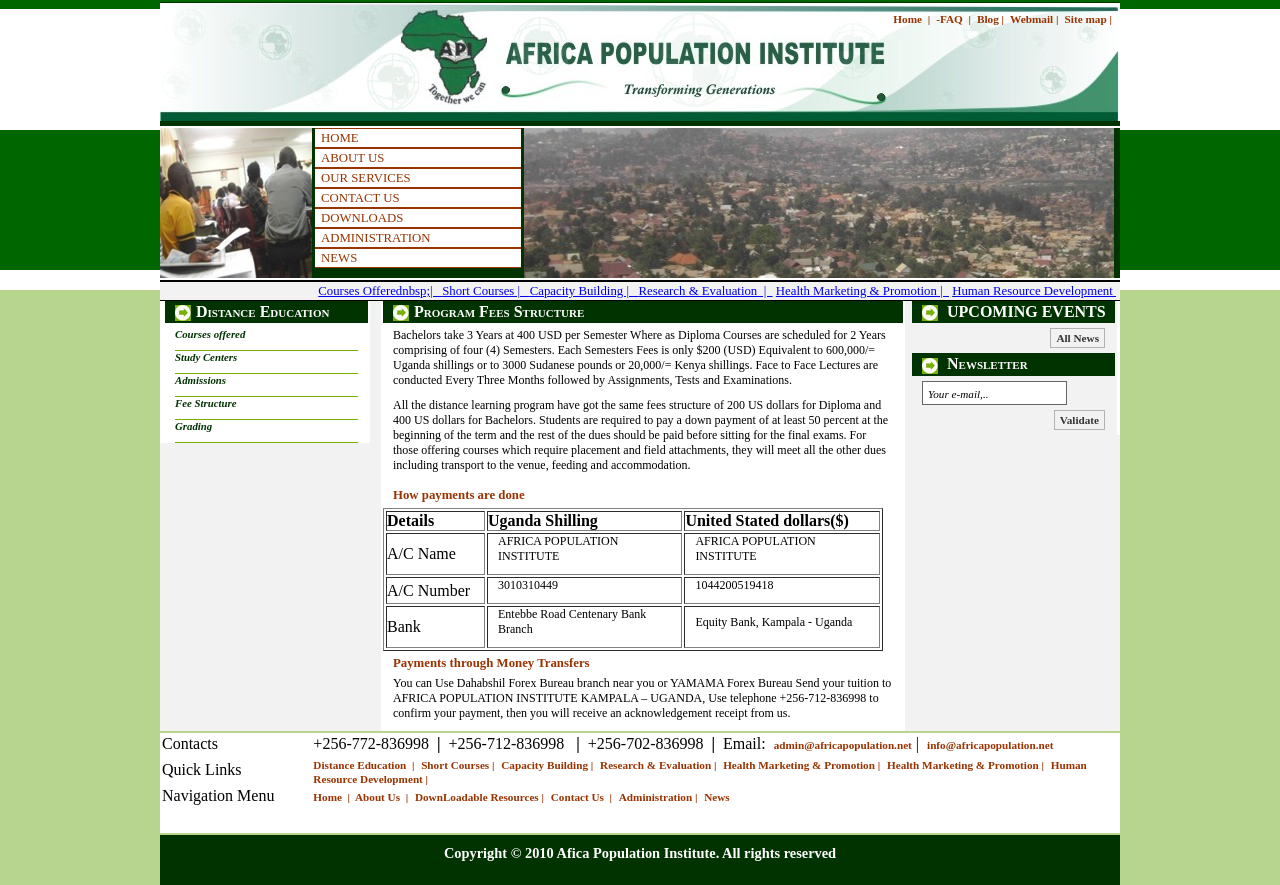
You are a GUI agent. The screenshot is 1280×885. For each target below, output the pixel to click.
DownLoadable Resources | (481, 797)
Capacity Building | (584, 291)
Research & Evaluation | (706, 291)
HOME (340, 138)
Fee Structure (206, 403)
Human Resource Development (1034, 291)
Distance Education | (365, 765)
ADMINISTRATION (375, 238)
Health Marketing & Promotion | (862, 291)
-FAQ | (953, 19)
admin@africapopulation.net (843, 745)
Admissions (200, 380)
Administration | (659, 797)
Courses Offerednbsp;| (380, 291)
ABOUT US (352, 158)
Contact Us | (583, 797)
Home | (911, 19)
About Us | (383, 797)
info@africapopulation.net (990, 745)
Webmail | (1034, 19)
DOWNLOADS (362, 218)
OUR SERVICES (366, 178)
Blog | (990, 19)
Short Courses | (486, 291)
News (716, 797)
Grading (193, 426)
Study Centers (206, 357)
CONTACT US (360, 198)
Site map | (1088, 19)
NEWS (339, 258)
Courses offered (210, 334)
